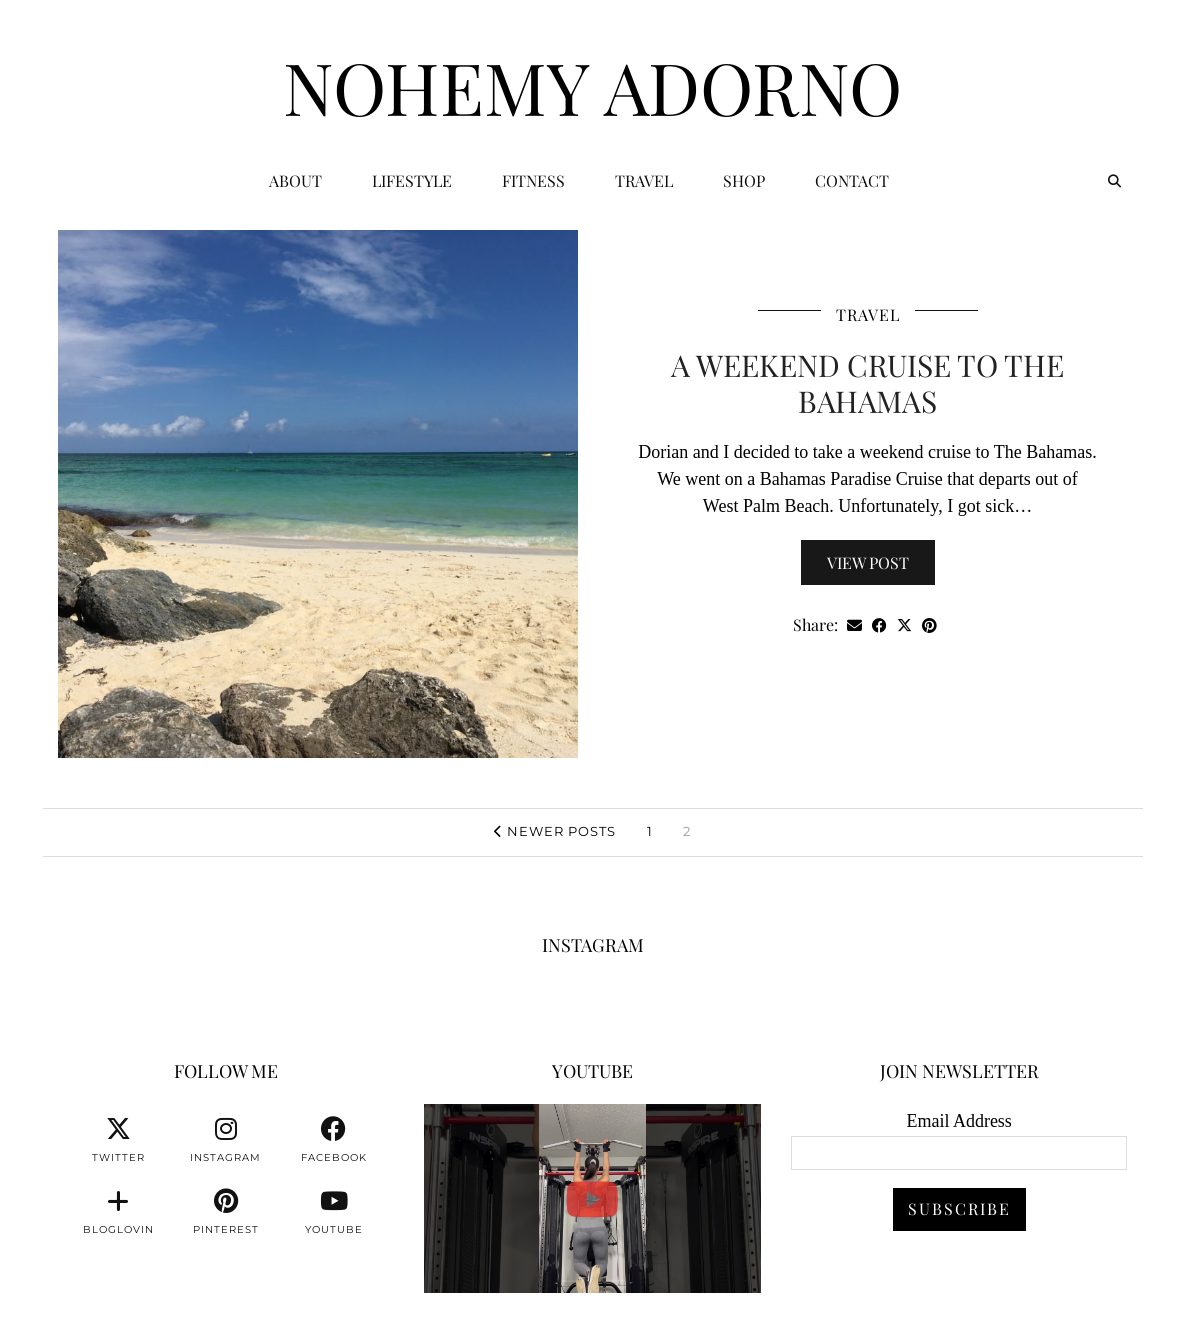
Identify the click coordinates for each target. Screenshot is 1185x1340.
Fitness (533, 180)
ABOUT (295, 180)
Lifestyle (412, 180)
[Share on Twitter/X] (904, 625)
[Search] (1114, 181)
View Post (868, 562)
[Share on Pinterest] (929, 625)
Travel (644, 180)
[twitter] (118, 1140)
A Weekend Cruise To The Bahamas (867, 383)
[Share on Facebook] (879, 625)
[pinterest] (226, 1212)
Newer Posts (555, 831)
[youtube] (334, 1212)
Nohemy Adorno (592, 86)
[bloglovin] (118, 1212)
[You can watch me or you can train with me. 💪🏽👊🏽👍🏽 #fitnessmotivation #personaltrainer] (592, 1198)
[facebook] (334, 1140)
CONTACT (852, 180)
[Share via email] (854, 625)
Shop (744, 180)
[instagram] (226, 1140)
